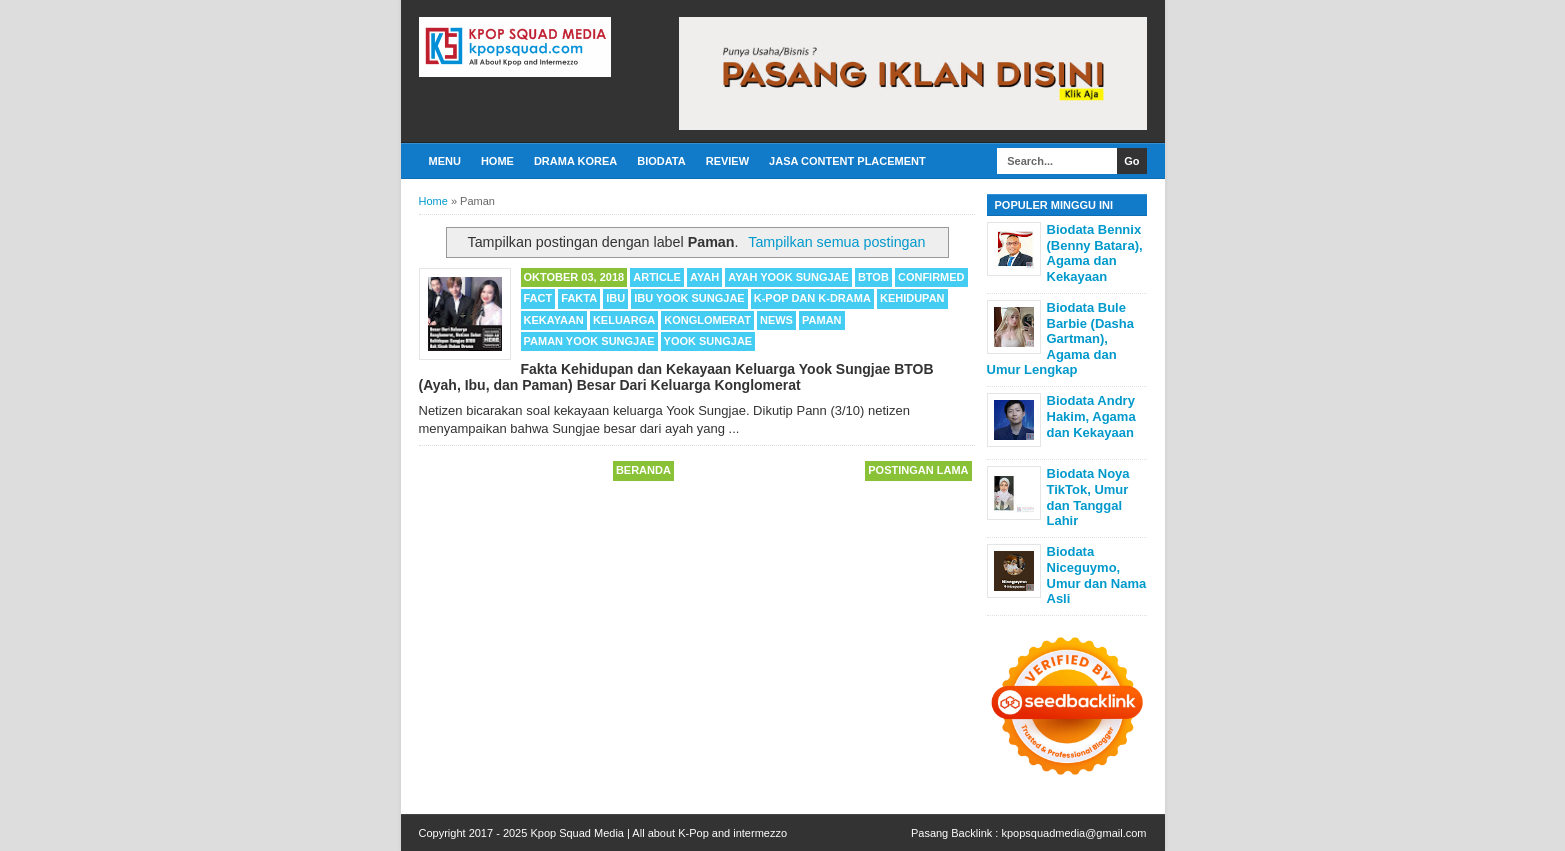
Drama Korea (575, 161)
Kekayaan (554, 320)
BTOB (873, 277)
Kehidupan (912, 298)
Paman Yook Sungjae (589, 341)
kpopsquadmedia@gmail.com (1073, 833)
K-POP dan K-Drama (812, 298)
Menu (445, 161)
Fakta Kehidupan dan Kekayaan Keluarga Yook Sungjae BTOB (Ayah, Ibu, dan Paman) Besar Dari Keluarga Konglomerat (676, 377)
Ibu (615, 298)
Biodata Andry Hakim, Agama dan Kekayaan (1091, 416)
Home (497, 161)
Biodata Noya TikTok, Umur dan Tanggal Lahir (1088, 497)
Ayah (704, 277)
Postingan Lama (918, 470)
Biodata (661, 161)
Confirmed (931, 277)
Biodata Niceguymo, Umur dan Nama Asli (1097, 575)
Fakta (579, 298)
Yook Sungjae (708, 341)
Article (657, 277)
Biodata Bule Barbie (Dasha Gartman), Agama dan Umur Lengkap (1060, 338)
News (776, 320)
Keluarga (624, 320)
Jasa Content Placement (847, 161)
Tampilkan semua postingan (836, 242)
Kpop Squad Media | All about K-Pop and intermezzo (658, 833)
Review (727, 161)
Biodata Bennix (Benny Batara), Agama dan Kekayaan (1095, 253)
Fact (538, 298)
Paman (822, 320)
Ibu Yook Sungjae (689, 298)
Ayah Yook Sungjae (788, 277)
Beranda (643, 470)
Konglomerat (707, 320)
